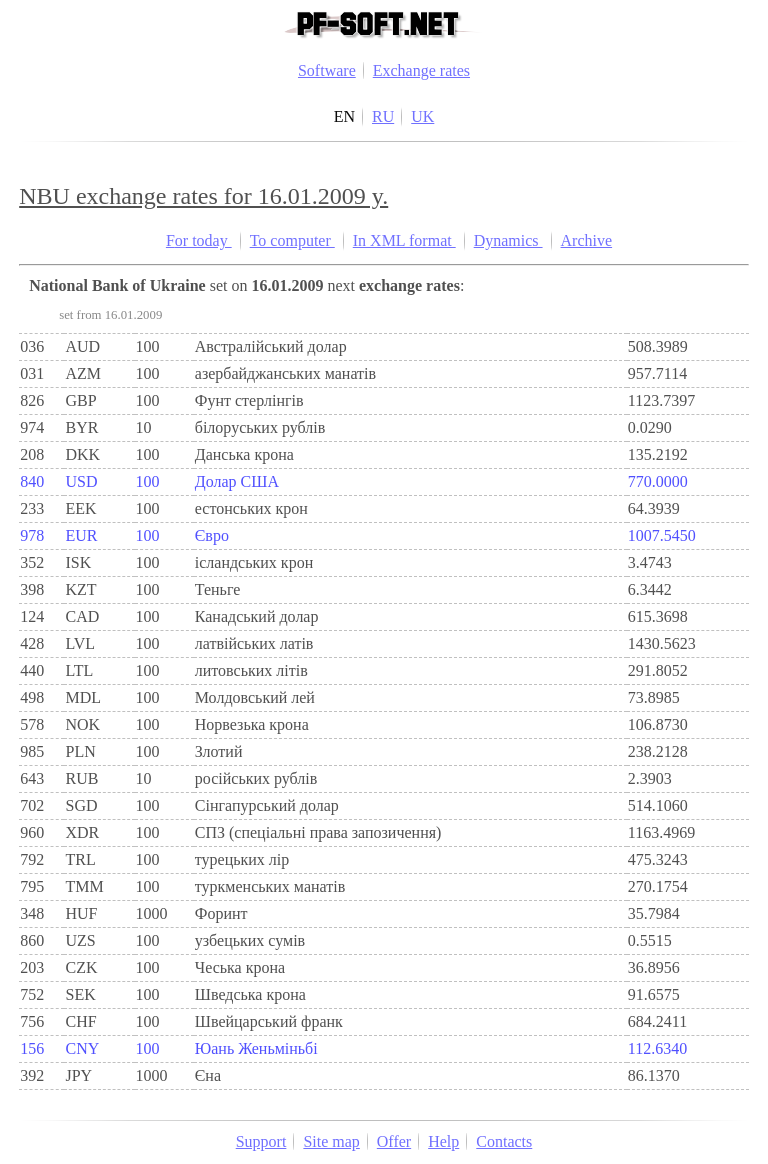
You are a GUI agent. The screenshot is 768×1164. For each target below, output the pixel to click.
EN (344, 116)
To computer (292, 240)
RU (383, 116)
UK (422, 116)
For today (199, 240)
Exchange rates (421, 70)
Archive (587, 240)
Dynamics (508, 240)
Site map (331, 1141)
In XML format (404, 240)
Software (327, 70)
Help (443, 1141)
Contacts (504, 1141)
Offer (394, 1141)
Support (261, 1141)
